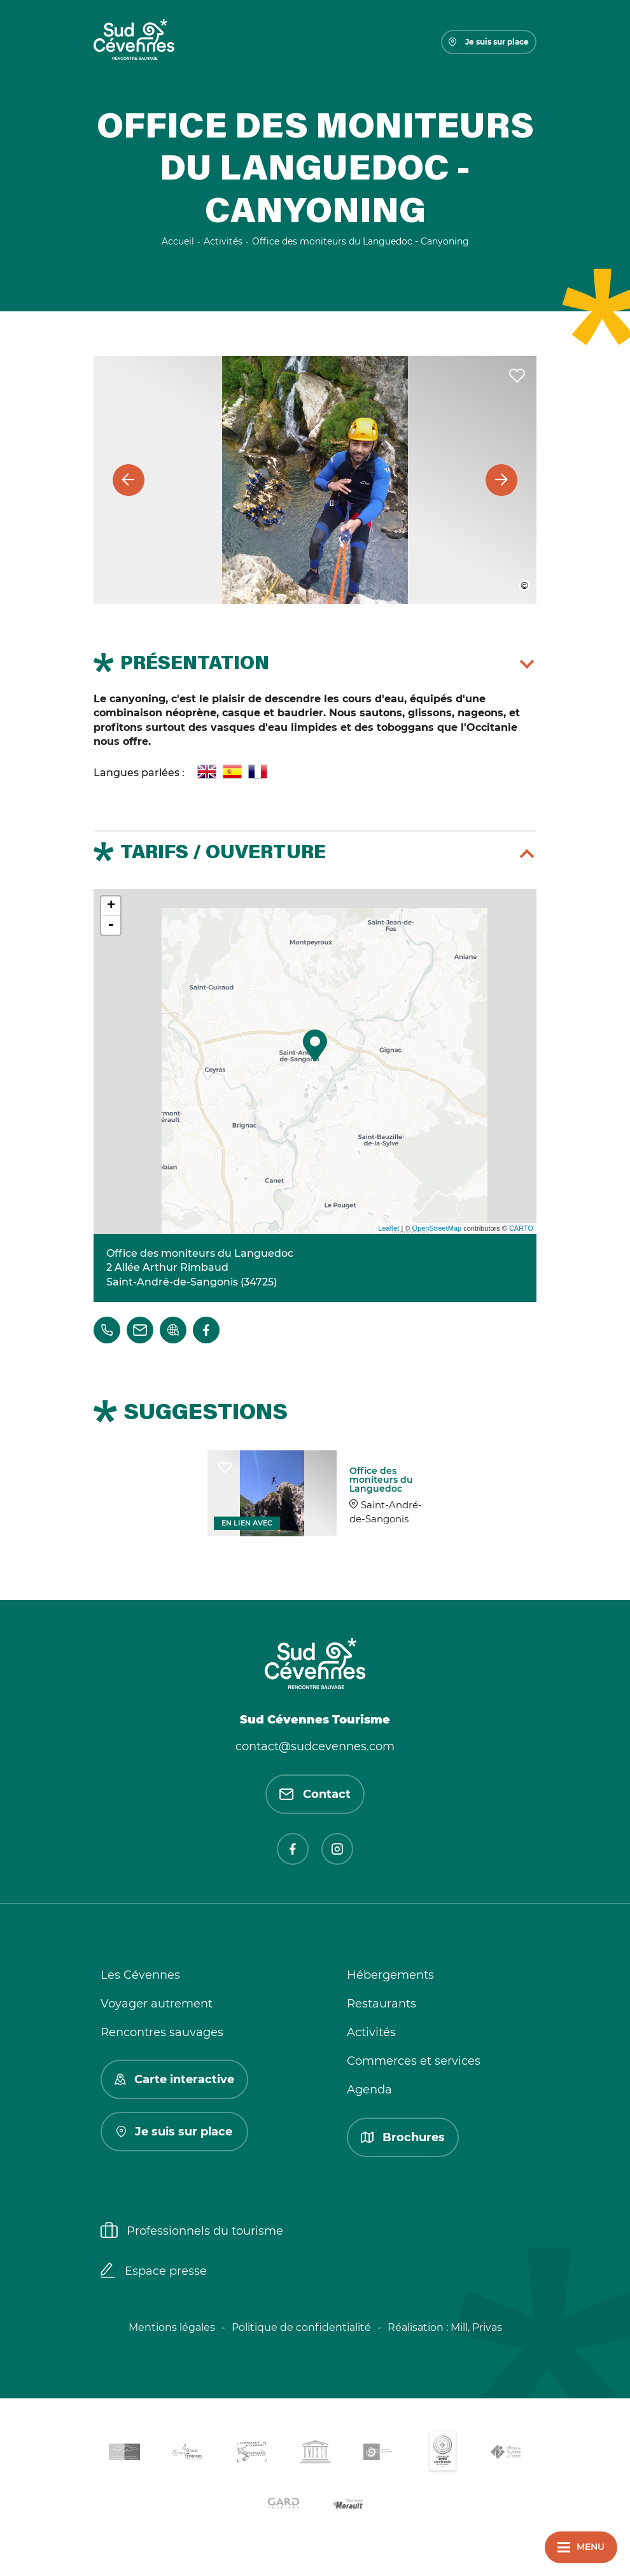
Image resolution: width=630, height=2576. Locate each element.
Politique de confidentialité (301, 2327)
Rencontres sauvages (162, 2032)
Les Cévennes (140, 1975)
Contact (315, 1794)
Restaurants (381, 2004)
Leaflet (388, 1228)
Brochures (403, 2137)
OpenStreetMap (436, 1228)
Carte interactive (174, 2079)
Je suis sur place (489, 41)
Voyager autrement (157, 2004)
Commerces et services (413, 2061)
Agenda (369, 2090)
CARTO (521, 1228)
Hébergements (390, 1975)
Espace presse (154, 2271)
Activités (371, 2032)
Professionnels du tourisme (192, 2231)
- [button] (110, 925)
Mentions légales (172, 2327)
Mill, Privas (476, 2327)
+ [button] (111, 906)
